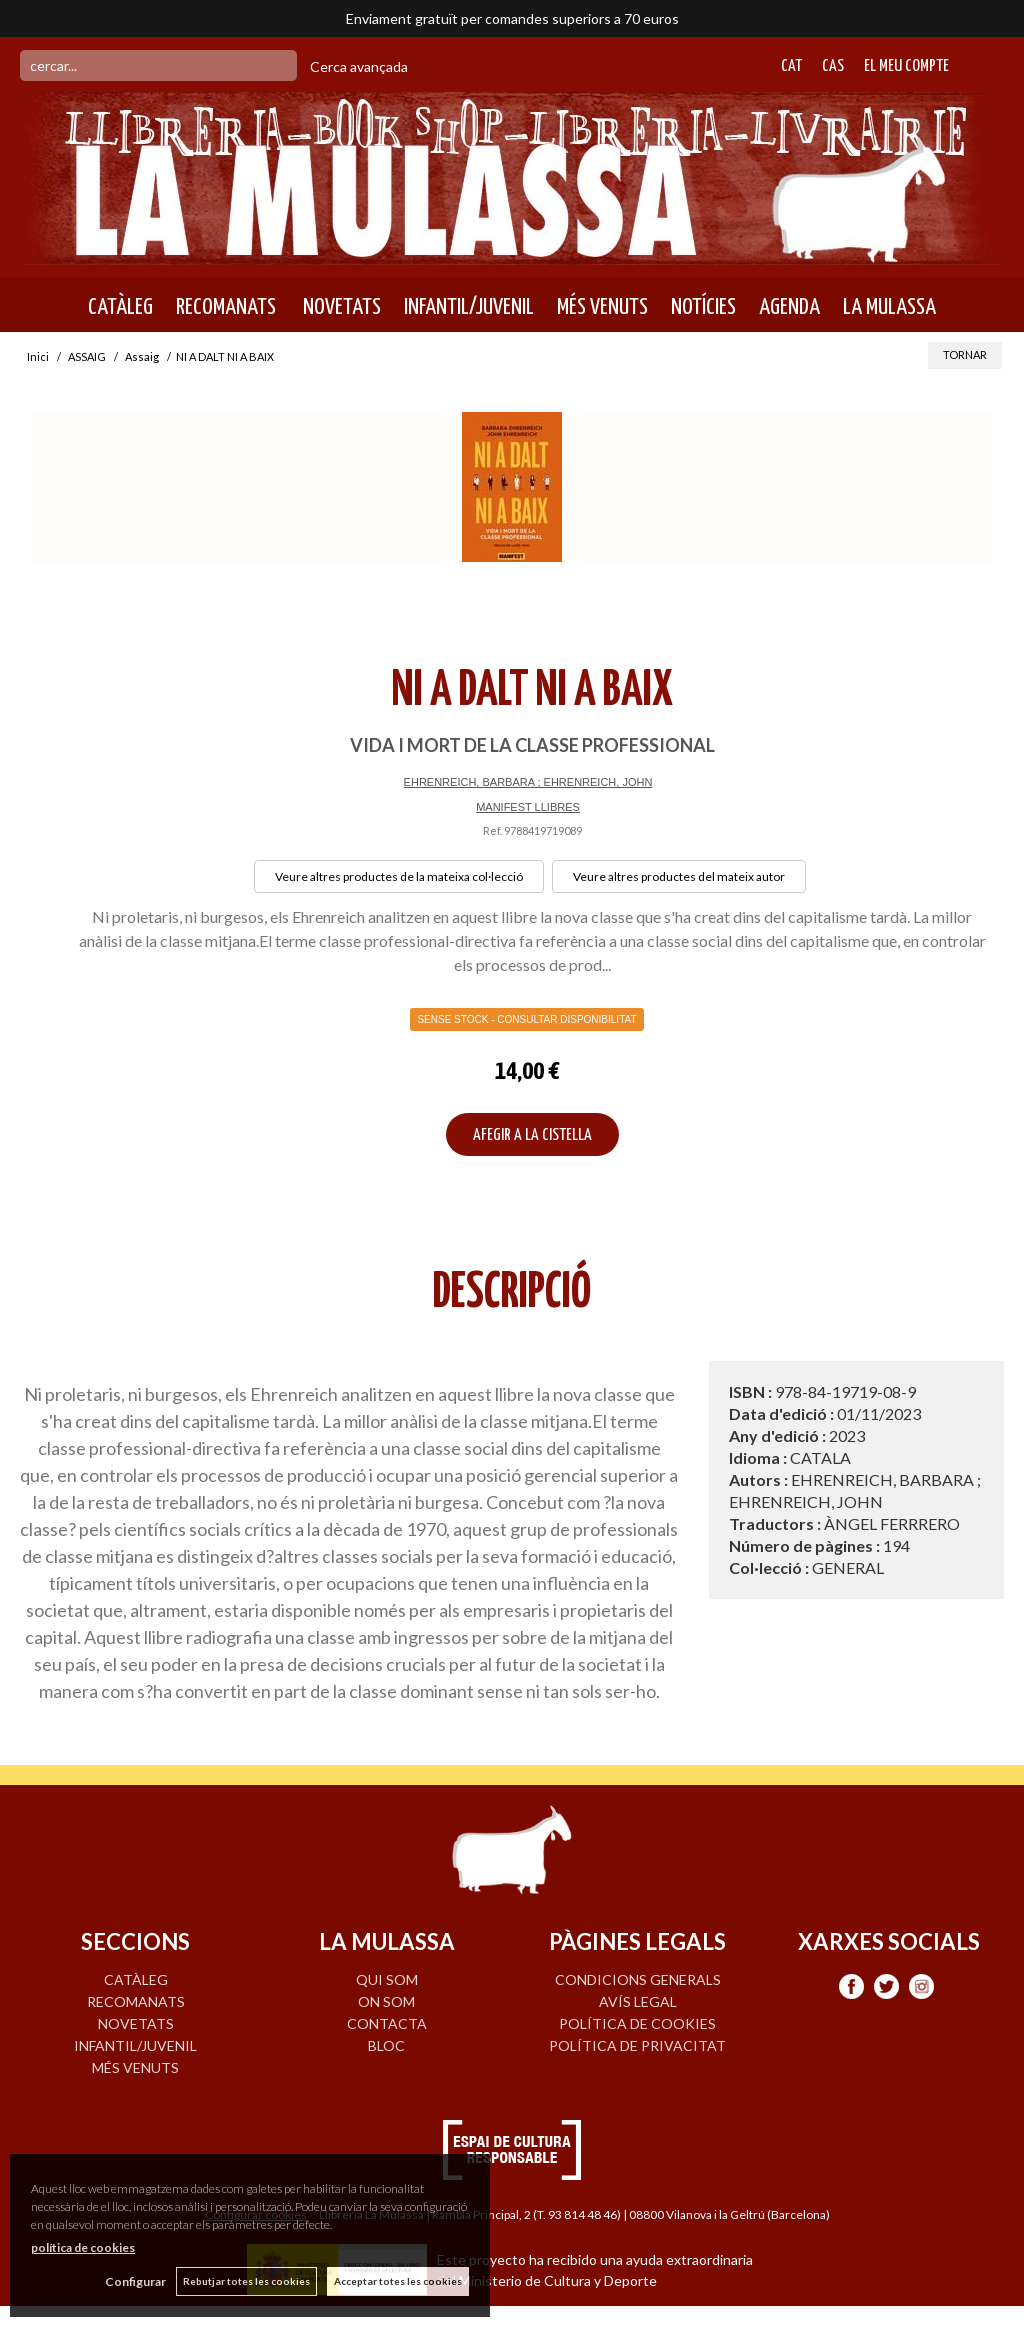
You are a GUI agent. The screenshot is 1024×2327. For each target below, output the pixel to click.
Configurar (135, 2281)
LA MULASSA (889, 307)
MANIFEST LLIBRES (528, 807)
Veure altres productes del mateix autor (679, 876)
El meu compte (906, 66)
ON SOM (386, 2001)
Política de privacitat (637, 2045)
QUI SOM (387, 1979)
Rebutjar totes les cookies (246, 2281)
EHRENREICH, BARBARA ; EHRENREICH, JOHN (528, 782)
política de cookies (83, 2247)
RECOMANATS (226, 307)
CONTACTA (387, 2023)
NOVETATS (340, 307)
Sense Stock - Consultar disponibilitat (526, 1019)
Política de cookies (637, 2023)
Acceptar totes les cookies (398, 2281)
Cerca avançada (359, 66)
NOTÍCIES (703, 307)
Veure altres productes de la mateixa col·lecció (399, 876)
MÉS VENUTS (602, 307)
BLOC (386, 2045)
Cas (833, 66)
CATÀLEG (120, 307)
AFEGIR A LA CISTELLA (532, 1135)
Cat (791, 66)
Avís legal (638, 2001)
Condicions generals (638, 1979)
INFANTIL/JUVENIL (469, 307)
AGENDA (789, 307)
